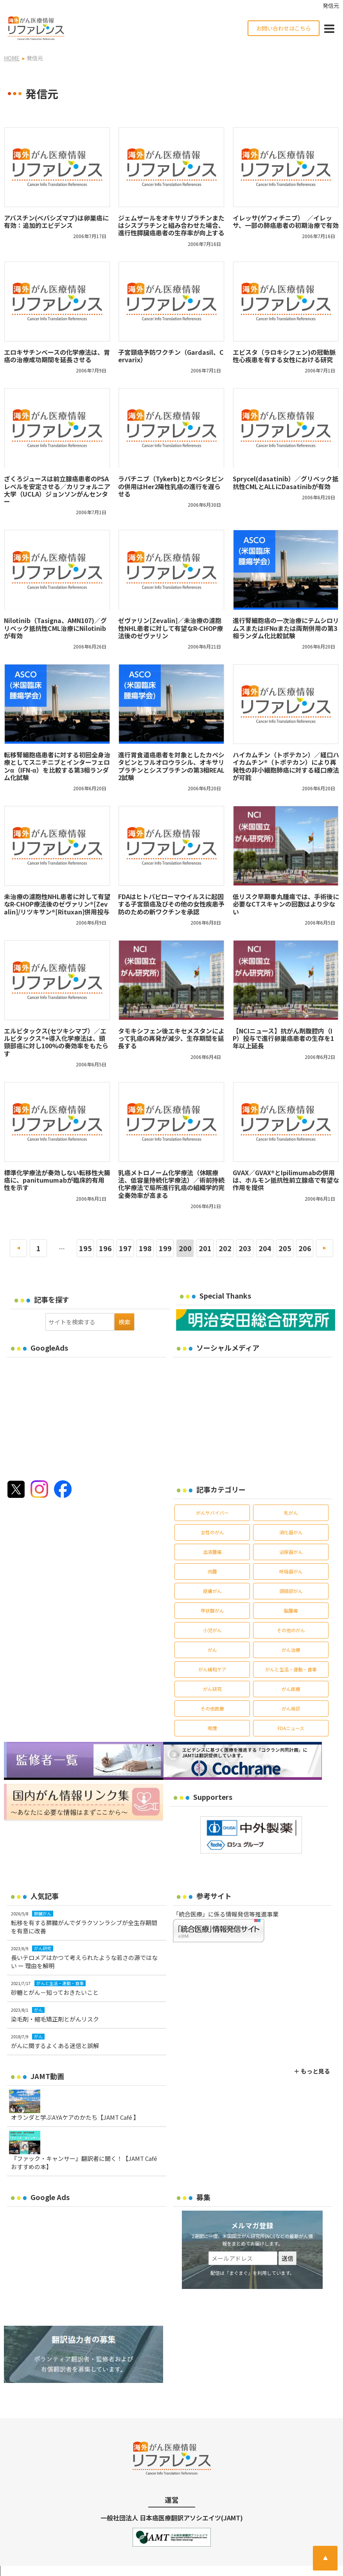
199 (165, 1248)
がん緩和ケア (212, 1669)
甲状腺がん (212, 1610)
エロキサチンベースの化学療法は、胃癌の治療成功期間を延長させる (57, 355)
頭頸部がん (291, 1591)
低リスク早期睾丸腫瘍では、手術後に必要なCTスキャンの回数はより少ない (286, 904)
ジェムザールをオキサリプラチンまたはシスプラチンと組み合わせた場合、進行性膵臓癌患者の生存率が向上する (171, 225)
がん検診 (291, 1708)
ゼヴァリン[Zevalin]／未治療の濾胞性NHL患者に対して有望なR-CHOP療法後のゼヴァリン (170, 628)
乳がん (291, 1512)
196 (105, 1248)
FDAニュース (291, 1728)
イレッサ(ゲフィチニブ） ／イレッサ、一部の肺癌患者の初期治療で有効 (286, 221)
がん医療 (291, 1688)
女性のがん (212, 1532)
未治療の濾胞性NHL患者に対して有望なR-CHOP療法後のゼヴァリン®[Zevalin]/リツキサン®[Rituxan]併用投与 (57, 904)
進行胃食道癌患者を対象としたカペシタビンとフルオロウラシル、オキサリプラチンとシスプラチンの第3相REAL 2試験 (171, 766)
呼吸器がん (291, 1571)
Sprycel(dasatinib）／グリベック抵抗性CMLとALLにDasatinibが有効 (285, 482)
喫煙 (212, 1728)
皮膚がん (212, 1591)
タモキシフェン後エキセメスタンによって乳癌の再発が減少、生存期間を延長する (171, 1038)
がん (212, 1649)
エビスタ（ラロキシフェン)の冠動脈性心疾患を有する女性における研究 (284, 355)
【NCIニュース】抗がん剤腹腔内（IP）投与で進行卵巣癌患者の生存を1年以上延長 (283, 1038)
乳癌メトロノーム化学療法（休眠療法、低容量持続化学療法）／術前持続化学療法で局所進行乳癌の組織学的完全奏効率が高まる (171, 1184)
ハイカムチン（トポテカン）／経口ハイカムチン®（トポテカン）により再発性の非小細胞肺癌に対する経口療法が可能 (286, 766)
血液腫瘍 (212, 1551)
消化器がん (291, 1532)
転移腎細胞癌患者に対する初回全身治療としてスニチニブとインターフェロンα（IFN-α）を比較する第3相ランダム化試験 (57, 766)
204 (265, 1248)
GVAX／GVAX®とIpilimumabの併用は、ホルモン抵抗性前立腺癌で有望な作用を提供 (286, 1180)
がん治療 (291, 1649)
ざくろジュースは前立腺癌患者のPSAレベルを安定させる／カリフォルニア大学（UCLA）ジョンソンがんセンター (57, 490)
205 (284, 1248)
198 (145, 1248)
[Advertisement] (72, 1416)
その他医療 (212, 1708)
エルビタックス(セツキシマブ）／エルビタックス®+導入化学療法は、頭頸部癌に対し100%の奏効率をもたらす (56, 1042)
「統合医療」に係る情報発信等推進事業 (225, 1914)
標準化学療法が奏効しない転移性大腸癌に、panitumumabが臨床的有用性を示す (57, 1180)
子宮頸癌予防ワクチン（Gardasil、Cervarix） (171, 355)
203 (245, 1248)
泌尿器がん (291, 1551)
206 (304, 1248)
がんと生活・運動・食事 (291, 1669)
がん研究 (212, 1688)
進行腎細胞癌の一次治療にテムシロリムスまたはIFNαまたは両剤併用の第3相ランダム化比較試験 (286, 628)
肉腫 (212, 1571)
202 (225, 1248)
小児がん (212, 1630)
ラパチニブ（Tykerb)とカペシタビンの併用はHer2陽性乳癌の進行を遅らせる (171, 486)
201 (205, 1248)
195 (85, 1248)
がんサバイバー (212, 1512)
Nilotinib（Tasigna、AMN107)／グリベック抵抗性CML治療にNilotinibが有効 (55, 628)
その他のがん (291, 1630)
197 (125, 1248)
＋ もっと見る (312, 2071)
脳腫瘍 (291, 1610)
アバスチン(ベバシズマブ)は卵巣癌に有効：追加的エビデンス (56, 221)
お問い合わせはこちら (283, 28)
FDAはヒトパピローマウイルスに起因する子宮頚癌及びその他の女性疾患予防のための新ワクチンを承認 (171, 904)
